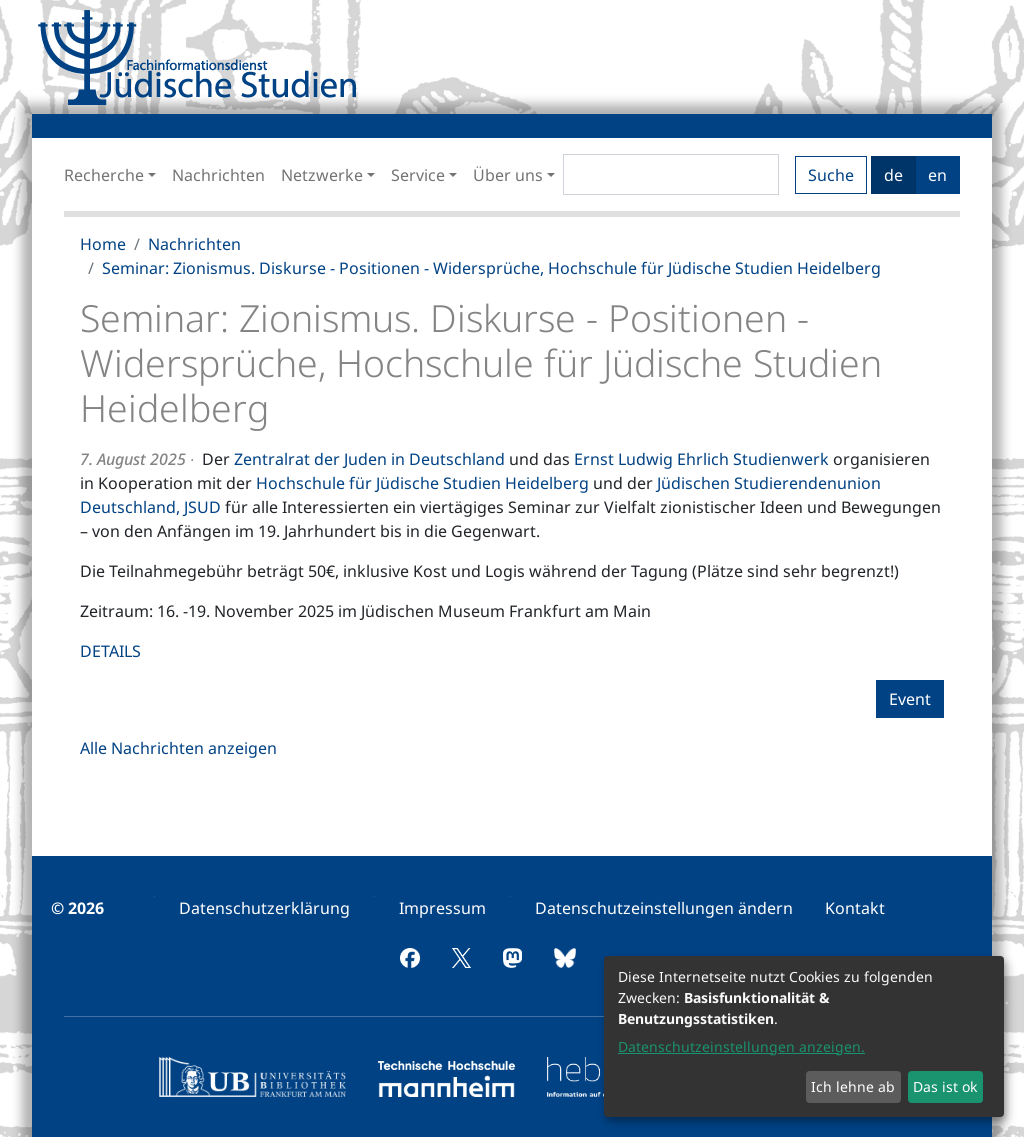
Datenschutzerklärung (264, 908)
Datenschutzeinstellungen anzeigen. (741, 1046)
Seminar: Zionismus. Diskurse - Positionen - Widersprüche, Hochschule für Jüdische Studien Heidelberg (491, 268)
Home (103, 244)
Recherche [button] (104, 175)
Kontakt (855, 908)
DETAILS (110, 651)
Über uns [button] (508, 175)
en (937, 175)
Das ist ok (945, 1086)
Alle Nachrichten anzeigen (178, 748)
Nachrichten (218, 175)
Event (910, 699)
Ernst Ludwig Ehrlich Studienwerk (701, 459)
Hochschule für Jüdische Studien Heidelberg (422, 483)
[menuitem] (264, 908)
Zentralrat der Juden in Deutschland (369, 459)
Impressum (442, 908)
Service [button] (418, 175)
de (893, 175)
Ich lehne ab (853, 1086)
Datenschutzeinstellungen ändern (664, 908)
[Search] (671, 174)
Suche (831, 175)
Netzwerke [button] (322, 175)
